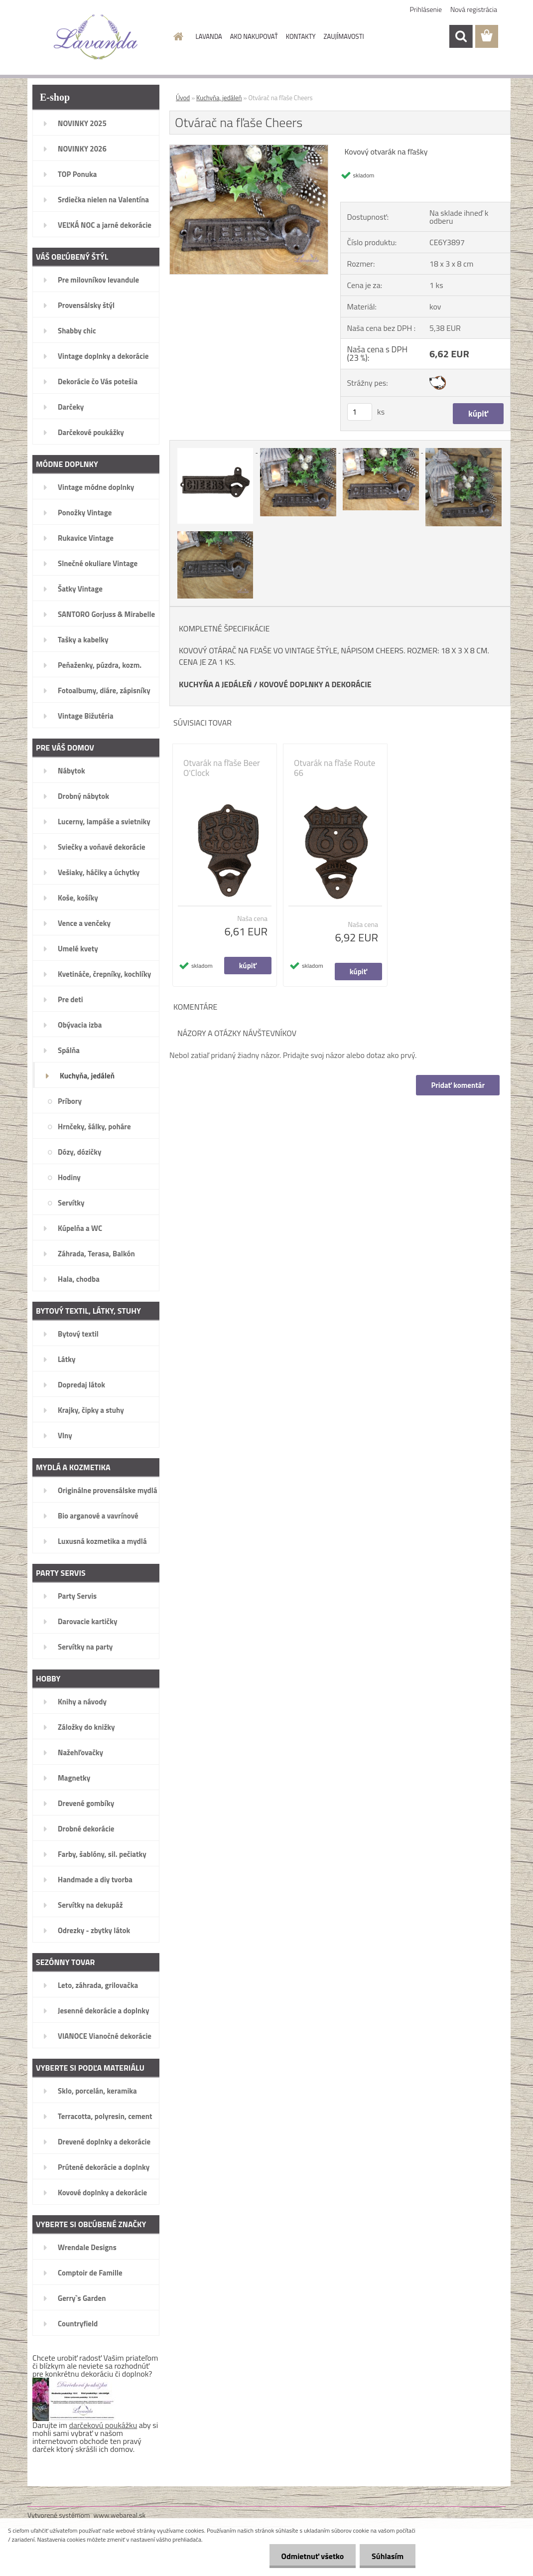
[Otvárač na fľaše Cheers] (249, 149)
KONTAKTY (301, 36)
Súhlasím (387, 2556)
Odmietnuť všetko (310, 2556)
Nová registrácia (473, 9)
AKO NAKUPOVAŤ (254, 36)
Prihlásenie (426, 9)
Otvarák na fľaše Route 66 (334, 768)
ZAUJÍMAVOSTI (344, 36)
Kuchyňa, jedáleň (219, 98)
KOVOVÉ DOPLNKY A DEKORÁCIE (315, 684)
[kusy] (359, 412)
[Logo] (95, 37)
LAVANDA (209, 36)
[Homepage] (176, 36)
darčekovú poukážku (103, 2425)
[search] (460, 36)
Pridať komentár (458, 1085)
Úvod (183, 98)
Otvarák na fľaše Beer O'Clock (221, 768)
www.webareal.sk (120, 2515)
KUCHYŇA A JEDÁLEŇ (215, 684)
